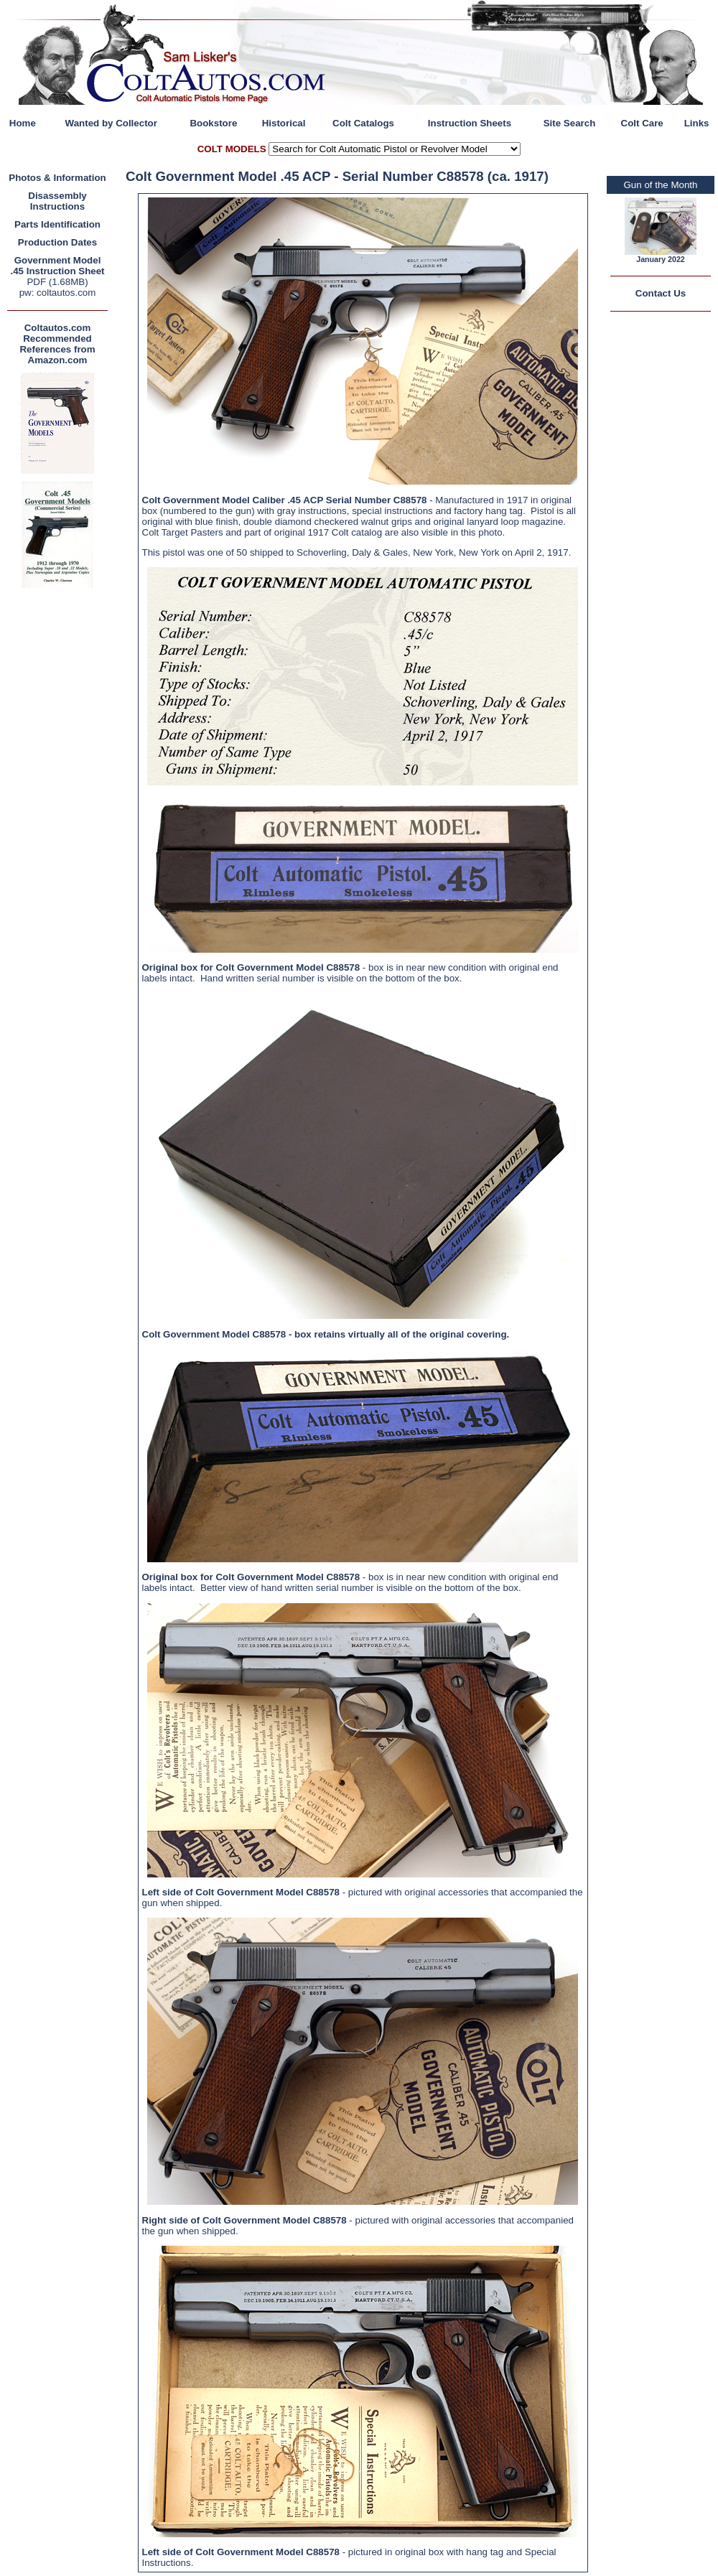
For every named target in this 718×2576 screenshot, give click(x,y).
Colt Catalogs (363, 123)
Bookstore (213, 123)
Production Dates (57, 242)
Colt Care (642, 123)
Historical (284, 123)
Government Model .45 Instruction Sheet (57, 265)
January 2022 (660, 259)
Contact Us (660, 293)
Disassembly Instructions (57, 201)
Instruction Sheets (469, 123)
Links (696, 123)
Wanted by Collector (111, 123)
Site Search (570, 123)
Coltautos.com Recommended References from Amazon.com (57, 343)
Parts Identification (57, 224)
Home (22, 123)
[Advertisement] (61, 807)
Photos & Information (57, 177)
